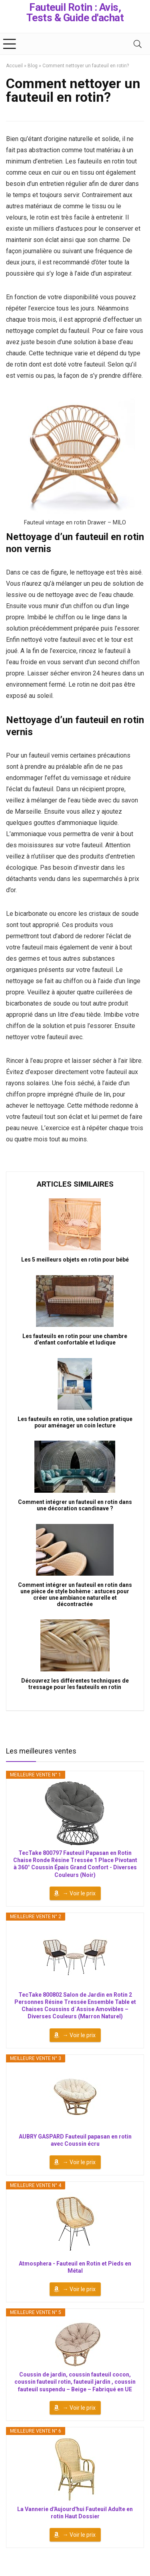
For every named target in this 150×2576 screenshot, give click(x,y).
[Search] (137, 43)
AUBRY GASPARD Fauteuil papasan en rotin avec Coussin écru (75, 2140)
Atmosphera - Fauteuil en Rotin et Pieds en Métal (75, 2267)
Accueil (14, 66)
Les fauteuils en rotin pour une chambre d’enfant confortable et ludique (74, 1339)
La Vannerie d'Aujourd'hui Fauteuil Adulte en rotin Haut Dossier (75, 2513)
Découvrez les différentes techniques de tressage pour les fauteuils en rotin (75, 1683)
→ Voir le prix (79, 1893)
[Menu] (9, 43)
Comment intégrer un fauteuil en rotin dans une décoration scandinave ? (75, 1505)
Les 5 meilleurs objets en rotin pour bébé (75, 1259)
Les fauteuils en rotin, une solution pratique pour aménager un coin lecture (75, 1422)
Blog (33, 66)
